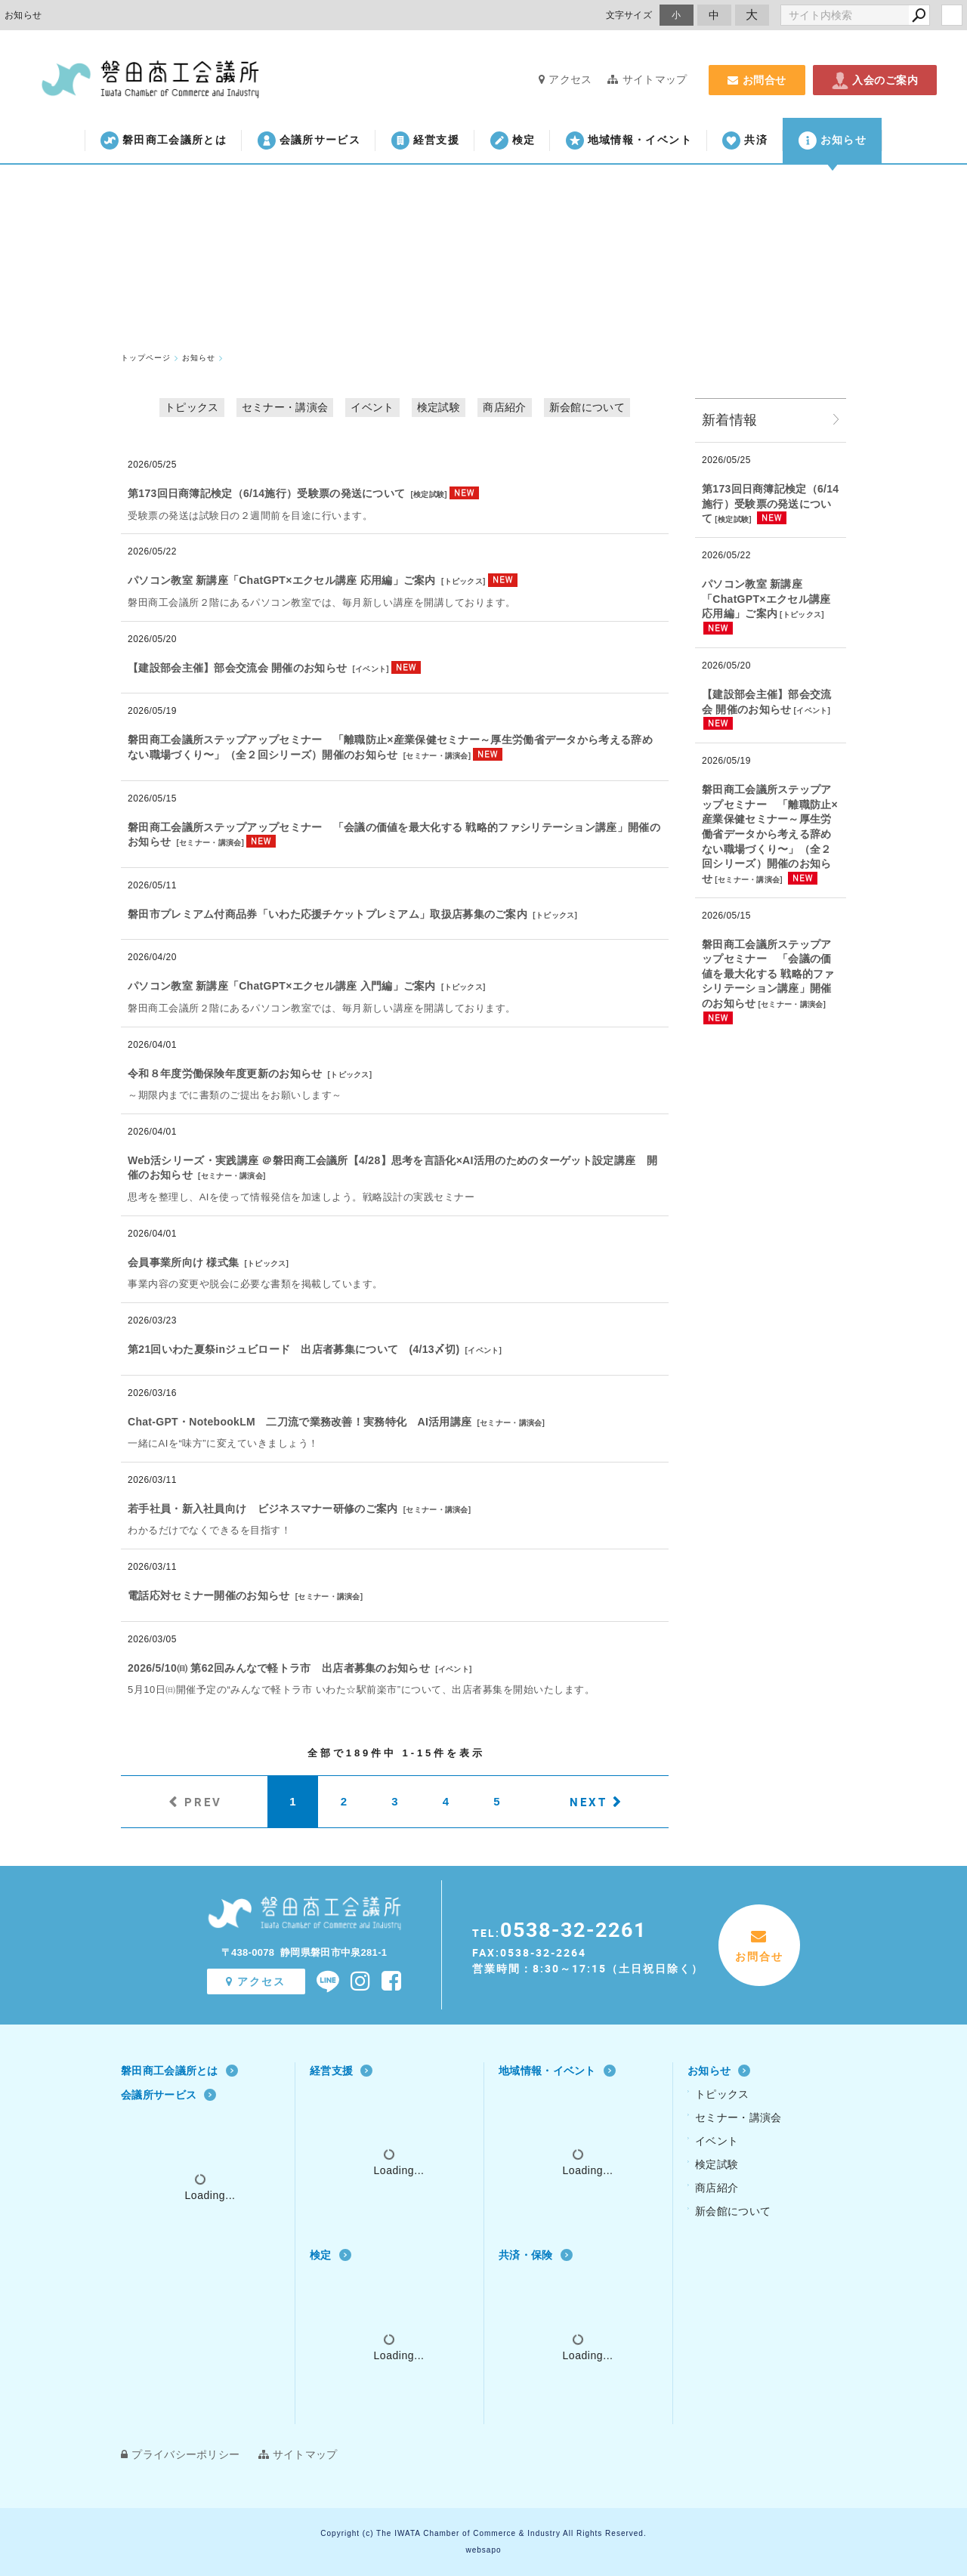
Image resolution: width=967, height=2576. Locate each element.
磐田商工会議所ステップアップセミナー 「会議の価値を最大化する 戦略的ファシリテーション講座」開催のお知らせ (768, 973)
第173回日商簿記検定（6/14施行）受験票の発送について (266, 493)
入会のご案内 (875, 80)
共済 (745, 140)
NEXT (588, 1801)
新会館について (587, 407)
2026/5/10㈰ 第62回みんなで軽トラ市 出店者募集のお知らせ (279, 1668)
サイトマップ (647, 79)
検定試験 (438, 407)
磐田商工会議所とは (163, 140)
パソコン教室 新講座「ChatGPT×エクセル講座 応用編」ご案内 (282, 580)
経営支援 (425, 140)
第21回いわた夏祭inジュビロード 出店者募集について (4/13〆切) (293, 1349)
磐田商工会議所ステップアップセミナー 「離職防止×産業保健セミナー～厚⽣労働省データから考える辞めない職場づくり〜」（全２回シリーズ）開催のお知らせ (770, 834)
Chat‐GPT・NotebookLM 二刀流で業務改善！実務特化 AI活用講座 (299, 1422)
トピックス (192, 407)
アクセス (565, 79)
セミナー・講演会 (285, 407)
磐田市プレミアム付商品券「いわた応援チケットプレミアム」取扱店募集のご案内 (327, 914)
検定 (513, 140)
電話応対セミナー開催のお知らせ (209, 1595)
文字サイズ (629, 14)
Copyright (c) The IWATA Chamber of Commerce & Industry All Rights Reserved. (483, 2533)
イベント (372, 407)
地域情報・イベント (629, 140)
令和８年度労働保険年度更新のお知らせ (225, 1073)
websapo (483, 2550)
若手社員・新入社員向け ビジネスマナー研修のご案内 (263, 1509)
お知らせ (833, 140)
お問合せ (757, 80)
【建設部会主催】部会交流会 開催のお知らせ (237, 668)
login (951, 15)
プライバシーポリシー (180, 2454)
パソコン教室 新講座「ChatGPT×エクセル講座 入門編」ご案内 (282, 986)
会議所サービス (309, 140)
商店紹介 (504, 407)
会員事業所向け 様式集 (183, 1262)
